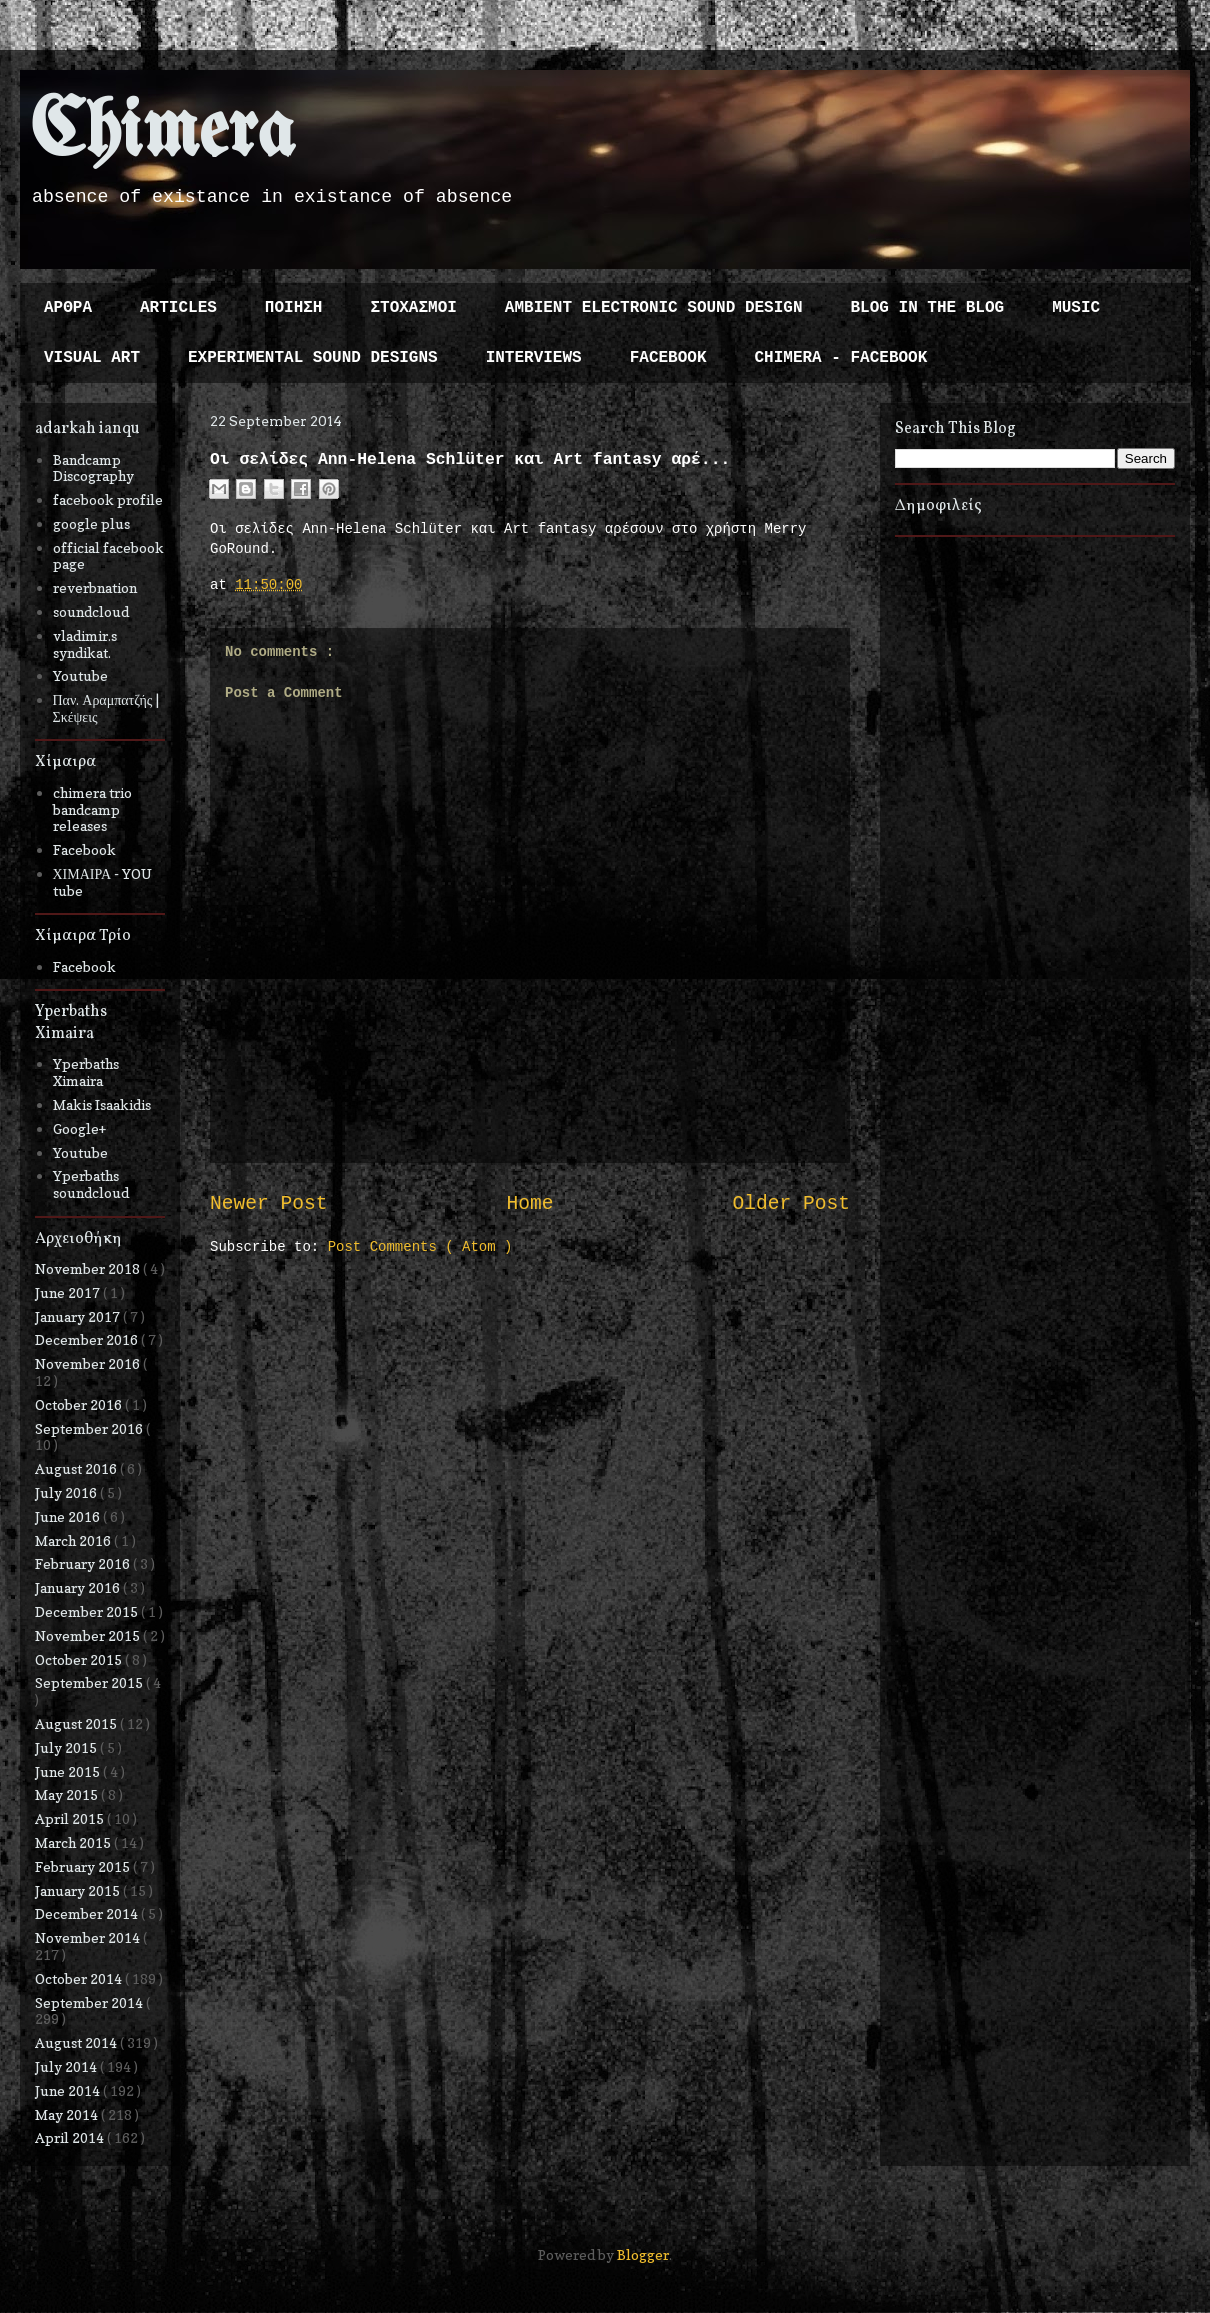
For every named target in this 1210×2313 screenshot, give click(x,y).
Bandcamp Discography (93, 468)
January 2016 (79, 1587)
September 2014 (90, 2002)
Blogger (643, 2254)
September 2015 (90, 1682)
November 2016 (89, 1363)
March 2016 (74, 1540)
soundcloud (91, 611)
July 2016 (67, 1492)
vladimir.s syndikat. (85, 644)
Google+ (79, 1128)
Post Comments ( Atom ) (420, 1247)
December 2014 (88, 1913)
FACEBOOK (668, 358)
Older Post (791, 1204)
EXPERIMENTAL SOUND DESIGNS (313, 358)
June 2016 (69, 1516)
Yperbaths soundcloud (91, 1184)
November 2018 (89, 1268)
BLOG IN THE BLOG (928, 308)
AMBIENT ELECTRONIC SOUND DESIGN (654, 308)
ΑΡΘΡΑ (68, 308)
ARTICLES (178, 308)
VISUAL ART (92, 358)
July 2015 (67, 1747)
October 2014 (80, 1978)
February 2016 (84, 1563)
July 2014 (67, 2066)
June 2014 (69, 2090)
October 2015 (80, 1659)
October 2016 (80, 1404)
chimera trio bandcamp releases (92, 809)
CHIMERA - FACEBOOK (840, 358)
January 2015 (79, 1890)
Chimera (162, 133)
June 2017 (69, 1292)
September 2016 (90, 1428)
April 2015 (71, 1818)
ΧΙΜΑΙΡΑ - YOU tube (103, 882)
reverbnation (95, 587)
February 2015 (84, 1866)
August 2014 (77, 2042)
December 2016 (88, 1339)
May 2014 (68, 2114)
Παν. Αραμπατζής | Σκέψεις (106, 708)
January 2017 (79, 1316)
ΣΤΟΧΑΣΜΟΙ (413, 308)
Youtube (80, 675)
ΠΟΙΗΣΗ (294, 308)
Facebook (84, 849)
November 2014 (89, 1937)
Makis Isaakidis (102, 1104)
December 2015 (88, 1611)
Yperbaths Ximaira (86, 1072)
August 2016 (77, 1468)
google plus (91, 523)
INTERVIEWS (534, 358)
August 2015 (77, 1723)
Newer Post (269, 1204)
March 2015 (74, 1842)
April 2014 (71, 2137)
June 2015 (69, 1771)
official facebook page (108, 556)
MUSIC (1076, 308)
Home (529, 1204)
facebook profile (108, 499)
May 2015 (68, 1794)
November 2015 (89, 1635)
